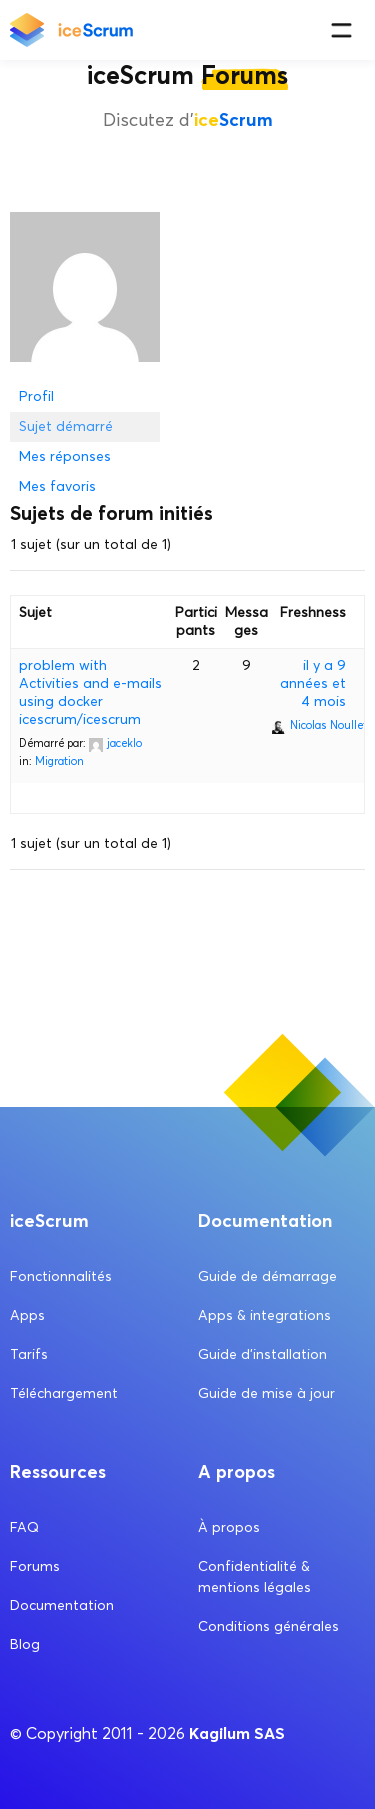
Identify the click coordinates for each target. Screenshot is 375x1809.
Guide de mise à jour (266, 1393)
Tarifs (29, 1354)
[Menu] (341, 30)
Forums (35, 1566)
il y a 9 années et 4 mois (313, 683)
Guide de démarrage (267, 1276)
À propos (229, 1527)
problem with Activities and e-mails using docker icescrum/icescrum (90, 692)
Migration (59, 761)
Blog (25, 1644)
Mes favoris (57, 486)
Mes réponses (65, 456)
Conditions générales (268, 1626)
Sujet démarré (66, 426)
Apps (27, 1315)
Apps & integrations (264, 1315)
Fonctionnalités (61, 1276)
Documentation (62, 1605)
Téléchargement (64, 1393)
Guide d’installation (262, 1354)
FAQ (24, 1527)
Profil (36, 396)
